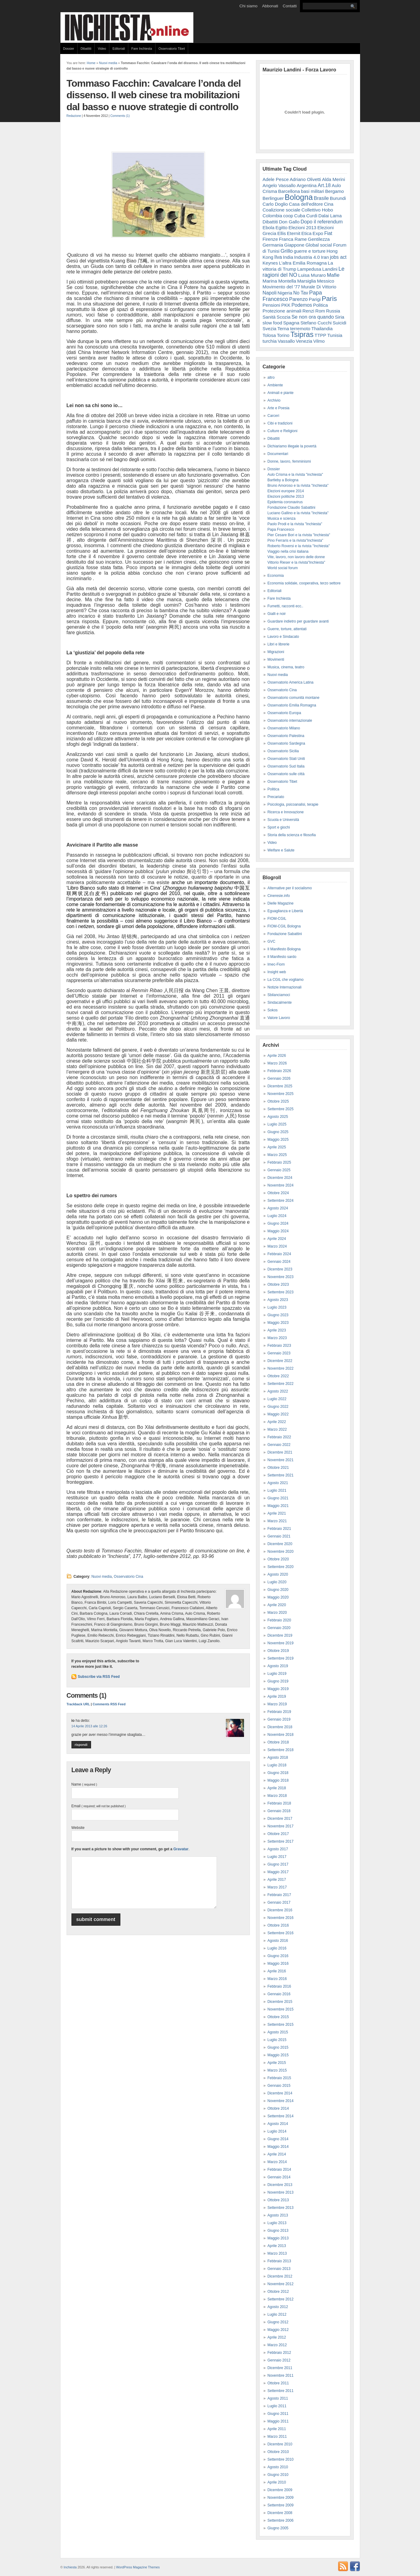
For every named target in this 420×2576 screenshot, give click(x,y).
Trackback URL (78, 1704)
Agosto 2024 (278, 1208)
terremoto (300, 328)
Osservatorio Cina (128, 1576)
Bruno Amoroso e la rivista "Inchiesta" (298, 485)
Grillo (286, 251)
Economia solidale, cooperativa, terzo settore (304, 583)
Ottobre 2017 (278, 1834)
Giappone (294, 244)
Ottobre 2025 (278, 1101)
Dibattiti (86, 48)
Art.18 (324, 185)
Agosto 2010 (278, 2467)
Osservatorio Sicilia (283, 751)
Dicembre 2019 (280, 1635)
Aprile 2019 (277, 1696)
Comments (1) (120, 115)
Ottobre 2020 (278, 1559)
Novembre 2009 (281, 2497)
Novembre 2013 (281, 2192)
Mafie (333, 275)
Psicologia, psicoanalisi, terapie (293, 804)
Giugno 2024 (278, 1223)
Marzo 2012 (277, 2345)
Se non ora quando (312, 317)
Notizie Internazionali (284, 987)
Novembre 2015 (281, 2009)
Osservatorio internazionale (290, 720)
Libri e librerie (279, 644)
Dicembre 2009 (280, 2490)
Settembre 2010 (281, 2459)
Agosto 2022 (278, 1391)
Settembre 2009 (281, 2505)
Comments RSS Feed (109, 1704)
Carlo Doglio (275, 204)
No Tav (300, 292)
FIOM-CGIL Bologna (284, 926)
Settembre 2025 (281, 1109)
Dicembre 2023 (280, 1269)
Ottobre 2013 (278, 2200)
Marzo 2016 (277, 1979)
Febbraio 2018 (279, 1803)
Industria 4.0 (307, 257)
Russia (333, 310)
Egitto (281, 227)
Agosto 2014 (278, 2124)
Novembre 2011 (281, 2375)
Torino (283, 335)
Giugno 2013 (278, 2230)
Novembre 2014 (281, 2101)
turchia (270, 341)
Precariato (276, 797)
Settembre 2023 (281, 1292)
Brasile (321, 198)
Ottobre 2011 (278, 2383)
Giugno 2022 (278, 1406)
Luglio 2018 (277, 1765)
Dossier (68, 48)
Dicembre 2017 (280, 1818)
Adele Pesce (276, 179)
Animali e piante (281, 393)
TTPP (320, 335)
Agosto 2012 (278, 2307)
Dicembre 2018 (280, 1727)
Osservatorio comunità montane (294, 697)
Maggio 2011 (278, 2421)
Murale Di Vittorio (318, 286)
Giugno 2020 (278, 1590)
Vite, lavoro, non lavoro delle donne (296, 557)
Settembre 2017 (281, 1841)
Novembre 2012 (281, 2284)
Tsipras (302, 334)
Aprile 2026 (277, 1055)
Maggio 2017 (278, 1872)
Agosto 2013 (278, 2215)
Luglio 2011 (277, 2406)
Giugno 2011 (278, 2414)
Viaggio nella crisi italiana (288, 551)
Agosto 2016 (278, 1940)
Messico (325, 281)
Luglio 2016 (277, 1948)
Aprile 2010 (277, 2482)
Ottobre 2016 (278, 1925)
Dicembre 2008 (280, 2513)
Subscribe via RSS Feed (99, 1677)
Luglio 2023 (277, 1307)
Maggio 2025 (278, 1139)
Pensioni (271, 305)
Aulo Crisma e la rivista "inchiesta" (295, 474)
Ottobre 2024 (278, 1193)
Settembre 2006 (281, 2520)
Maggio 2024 (278, 1231)
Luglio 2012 (277, 2314)
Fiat (328, 233)
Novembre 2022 (281, 1368)
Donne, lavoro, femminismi (289, 461)
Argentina (306, 185)
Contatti (290, 6)
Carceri (273, 416)
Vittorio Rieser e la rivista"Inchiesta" (296, 562)
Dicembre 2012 (280, 2276)
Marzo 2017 (277, 1887)
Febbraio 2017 (279, 1895)
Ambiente (275, 385)
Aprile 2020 (277, 1605)
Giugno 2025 (278, 1132)
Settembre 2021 (281, 1475)
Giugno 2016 (278, 1956)
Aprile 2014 (277, 2154)
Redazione (74, 115)
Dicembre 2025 (280, 1086)
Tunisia (334, 335)
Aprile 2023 (277, 1330)
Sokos (273, 1010)
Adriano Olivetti (305, 179)
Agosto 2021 (278, 1483)
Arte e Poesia (279, 408)
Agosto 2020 (278, 1574)
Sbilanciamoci (279, 995)
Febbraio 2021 (279, 1528)
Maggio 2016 (278, 1963)
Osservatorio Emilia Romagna (292, 705)
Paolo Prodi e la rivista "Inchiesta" (295, 524)
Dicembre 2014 (280, 2093)
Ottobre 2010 (278, 2452)
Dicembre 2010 (280, 2444)
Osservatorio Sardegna (286, 743)
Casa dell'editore (306, 204)
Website (78, 1828)
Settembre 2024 (281, 1200)
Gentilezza (319, 239)
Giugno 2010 (278, 2475)
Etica (306, 233)
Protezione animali (282, 310)
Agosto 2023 (278, 1300)
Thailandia (322, 328)
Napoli (270, 292)
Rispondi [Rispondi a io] (81, 1745)
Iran (325, 257)
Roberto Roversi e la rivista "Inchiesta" (299, 546)
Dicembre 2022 (280, 1361)
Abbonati (270, 6)
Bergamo (334, 191)
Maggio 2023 (278, 1323)
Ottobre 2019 (278, 1651)
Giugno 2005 (278, 2528)
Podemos (301, 305)
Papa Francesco (281, 529)
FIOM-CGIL (277, 918)
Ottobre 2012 (278, 2291)
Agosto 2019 (278, 1666)
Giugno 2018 (278, 1773)
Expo (317, 233)
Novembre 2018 (281, 1734)
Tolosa (269, 335)
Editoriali (118, 48)
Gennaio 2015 (279, 2085)
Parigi (315, 299)
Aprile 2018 (277, 1788)
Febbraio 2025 (279, 1162)
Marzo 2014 (277, 2162)
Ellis (281, 233)
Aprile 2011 (277, 2429)
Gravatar (180, 1849)
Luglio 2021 (277, 1490)
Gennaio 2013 (279, 2269)
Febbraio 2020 (279, 1620)
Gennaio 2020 (279, 1628)
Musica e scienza (282, 518)
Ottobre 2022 (278, 1376)
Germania (273, 244)
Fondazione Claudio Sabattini (292, 507)
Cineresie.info (279, 896)
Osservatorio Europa (284, 713)
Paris (329, 298)
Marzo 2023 (277, 1338)
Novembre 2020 (281, 1551)
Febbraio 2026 (279, 1071)
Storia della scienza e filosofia (292, 835)
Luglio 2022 (277, 1399)
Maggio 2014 (278, 2146)
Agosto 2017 (278, 1849)
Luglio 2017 (277, 1857)
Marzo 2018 (277, 1796)
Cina (328, 204)
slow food (272, 322)
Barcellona (289, 191)
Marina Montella (279, 281)
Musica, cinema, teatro (286, 667)
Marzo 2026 (277, 1063)
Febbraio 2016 (279, 1986)
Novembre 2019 (281, 1643)
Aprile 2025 (277, 1147)
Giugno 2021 (278, 1498)
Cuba (299, 215)
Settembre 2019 (281, 1658)
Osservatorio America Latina (291, 682)
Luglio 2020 (277, 1582)
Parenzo (298, 299)
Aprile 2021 (277, 1513)
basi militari (312, 191)
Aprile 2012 (277, 2337)
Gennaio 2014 (279, 2177)
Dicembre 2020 (280, 1544)
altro (271, 377)
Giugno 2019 (278, 1681)
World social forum (283, 568)
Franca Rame (293, 239)
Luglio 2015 (277, 2040)
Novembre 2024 (281, 1185)
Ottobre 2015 (278, 2017)
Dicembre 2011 (280, 2368)
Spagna (291, 322)
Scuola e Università (283, 820)
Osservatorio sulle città (286, 774)
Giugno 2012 (278, 2322)
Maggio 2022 (278, 1414)
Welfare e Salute (281, 850)
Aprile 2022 (277, 1422)
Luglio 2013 (277, 2223)
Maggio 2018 (278, 1780)
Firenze (270, 239)
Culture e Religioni (283, 431)
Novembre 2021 (281, 1460)
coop (288, 215)
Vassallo (286, 341)
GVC (272, 941)
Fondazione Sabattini (285, 934)
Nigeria (285, 292)
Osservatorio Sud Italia (286, 766)
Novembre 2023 (281, 1277)
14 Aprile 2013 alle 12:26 (89, 1726)
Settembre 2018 (281, 1750)
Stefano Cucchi (315, 322)
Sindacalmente (280, 1002)
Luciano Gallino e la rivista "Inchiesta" (298, 513)
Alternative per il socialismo (290, 888)
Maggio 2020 (278, 1597)
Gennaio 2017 (279, 1902)
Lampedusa (309, 269)
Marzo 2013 (277, 2253)
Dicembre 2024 (280, 1178)
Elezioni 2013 (302, 227)
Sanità (269, 317)
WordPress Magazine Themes (138, 2567)
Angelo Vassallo (279, 185)
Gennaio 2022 (279, 1445)
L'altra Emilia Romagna (303, 263)
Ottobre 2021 (278, 1467)
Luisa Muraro (312, 275)
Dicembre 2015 (280, 2002)
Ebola (269, 227)
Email (98, 1806)
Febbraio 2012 (279, 2352)
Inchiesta (70, 2567)
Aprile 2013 (277, 2246)
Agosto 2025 (278, 1117)
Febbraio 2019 (279, 1712)
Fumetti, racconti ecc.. (285, 606)
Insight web (277, 972)
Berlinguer (273, 198)
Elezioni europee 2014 (286, 491)
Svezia (269, 328)
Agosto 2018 (278, 1757)
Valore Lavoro (279, 1018)
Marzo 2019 (277, 1704)
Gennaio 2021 (279, 1536)
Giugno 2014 (278, 2139)
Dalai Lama (329, 215)
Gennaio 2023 (279, 1353)
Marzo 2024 (277, 1246)
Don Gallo (289, 221)
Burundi (338, 198)
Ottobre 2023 (278, 1284)
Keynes (270, 263)
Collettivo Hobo (317, 209)
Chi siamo (248, 6)
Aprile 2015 (277, 2063)
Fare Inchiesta (141, 48)
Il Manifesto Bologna (284, 949)
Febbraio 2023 (279, 1345)
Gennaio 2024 (279, 1261)
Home (91, 63)
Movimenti (276, 659)
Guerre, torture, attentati (287, 629)
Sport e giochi (279, 827)
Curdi (311, 215)
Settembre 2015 (281, 2024)
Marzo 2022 (277, 1429)
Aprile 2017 (277, 1879)
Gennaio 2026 (279, 1078)
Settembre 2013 (281, 2208)
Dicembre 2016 (280, 1910)
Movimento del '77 (281, 286)
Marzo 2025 (277, 1155)
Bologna (299, 197)
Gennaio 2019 (279, 1719)
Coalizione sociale (282, 209)
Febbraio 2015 (279, 2078)
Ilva (278, 257)
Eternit (293, 233)
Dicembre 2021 (280, 1452)
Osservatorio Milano (284, 728)
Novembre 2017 (281, 1826)
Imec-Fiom (276, 964)
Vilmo (319, 341)
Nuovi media (108, 63)
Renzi (308, 310)
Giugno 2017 (278, 1864)
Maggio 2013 (278, 2238)
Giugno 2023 (278, 1315)
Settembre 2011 (281, 2391)
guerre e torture (310, 251)
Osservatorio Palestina (286, 736)
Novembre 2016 (281, 1918)
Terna (283, 328)
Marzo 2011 (277, 2436)
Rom (320, 310)
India (288, 257)
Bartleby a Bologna (283, 480)
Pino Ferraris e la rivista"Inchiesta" (295, 540)
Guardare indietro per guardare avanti (298, 621)
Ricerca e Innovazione (286, 812)
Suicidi (339, 322)
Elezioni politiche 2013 (286, 496)
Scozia (283, 317)
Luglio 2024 (277, 1216)
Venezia (304, 341)
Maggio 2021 (278, 1506)
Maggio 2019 (278, 1689)
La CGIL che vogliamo (286, 979)
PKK (285, 305)
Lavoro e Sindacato (283, 636)
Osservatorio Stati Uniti (286, 759)
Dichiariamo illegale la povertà (292, 446)
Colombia (272, 215)
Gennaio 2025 (279, 1170)
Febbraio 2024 (279, 1254)
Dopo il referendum (322, 221)
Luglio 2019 (277, 1673)
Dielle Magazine (281, 903)
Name (84, 1784)
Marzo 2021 (277, 1521)
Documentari (278, 454)
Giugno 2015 (278, 2047)
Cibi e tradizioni (280, 423)
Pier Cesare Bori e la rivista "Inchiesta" (299, 535)
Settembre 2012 (281, 2299)
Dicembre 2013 (280, 2185)
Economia (276, 575)
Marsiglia (306, 281)
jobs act (338, 257)
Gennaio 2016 (279, 1994)
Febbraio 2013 (279, 2261)
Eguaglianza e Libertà (285, 911)
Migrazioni (276, 652)
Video (102, 48)
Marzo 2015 (277, 2070)
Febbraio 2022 (279, 1437)
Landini (330, 269)
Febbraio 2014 (279, 2169)
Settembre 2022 (281, 1384)
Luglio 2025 (277, 1124)
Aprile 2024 (277, 1239)
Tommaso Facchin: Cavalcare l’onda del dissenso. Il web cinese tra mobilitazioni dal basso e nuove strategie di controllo (154, 95)
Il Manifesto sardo (282, 957)
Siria (339, 317)
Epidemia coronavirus (285, 502)
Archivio (274, 400)
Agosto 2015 (278, 2032)
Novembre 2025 (281, 1094)
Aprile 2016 (277, 1971)
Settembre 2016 (281, 1933)
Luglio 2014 (277, 2131)
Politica (320, 305)
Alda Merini (333, 179)
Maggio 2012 (278, 2330)
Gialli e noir (277, 614)
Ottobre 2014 (278, 2108)
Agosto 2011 (278, 2398)
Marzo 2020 (277, 1612)
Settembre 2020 (281, 1567)
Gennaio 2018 (279, 1811)
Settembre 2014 (281, 2116)
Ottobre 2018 (278, 1742)
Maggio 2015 (278, 2055)
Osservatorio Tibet (172, 48)
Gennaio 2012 (279, 2360)
